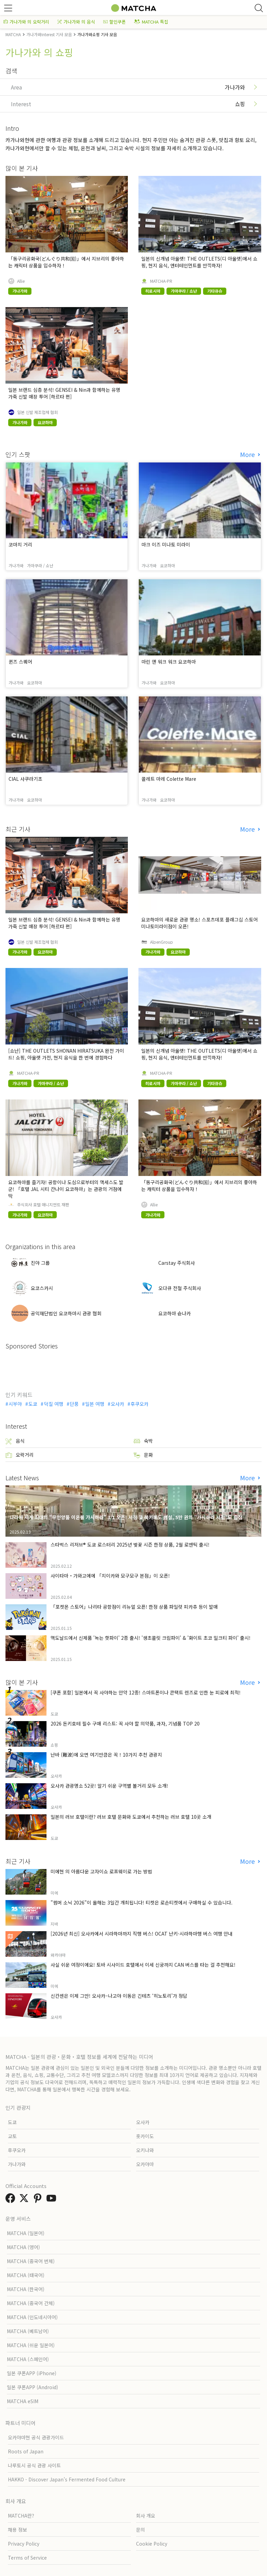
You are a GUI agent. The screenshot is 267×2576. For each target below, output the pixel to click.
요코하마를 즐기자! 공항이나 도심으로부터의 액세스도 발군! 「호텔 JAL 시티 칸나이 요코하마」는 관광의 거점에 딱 (65, 1189)
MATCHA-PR (161, 281)
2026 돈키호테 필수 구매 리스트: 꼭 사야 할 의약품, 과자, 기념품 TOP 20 (125, 1723)
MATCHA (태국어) (25, 2275)
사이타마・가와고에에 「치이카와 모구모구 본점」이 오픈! (110, 1575)
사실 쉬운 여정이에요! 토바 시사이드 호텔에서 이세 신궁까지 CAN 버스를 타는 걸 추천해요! (143, 1964)
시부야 (15, 1403)
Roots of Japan (25, 2451)
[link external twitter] (25, 2200)
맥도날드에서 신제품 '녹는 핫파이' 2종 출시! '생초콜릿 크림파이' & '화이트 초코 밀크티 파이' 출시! (151, 1637)
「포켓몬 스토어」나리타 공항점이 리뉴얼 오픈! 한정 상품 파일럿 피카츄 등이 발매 (134, 1606)
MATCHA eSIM (22, 2401)
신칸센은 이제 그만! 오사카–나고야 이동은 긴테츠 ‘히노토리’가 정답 (119, 1995)
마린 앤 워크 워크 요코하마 (169, 661)
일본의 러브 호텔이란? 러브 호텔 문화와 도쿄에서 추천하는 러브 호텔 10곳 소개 (131, 1816)
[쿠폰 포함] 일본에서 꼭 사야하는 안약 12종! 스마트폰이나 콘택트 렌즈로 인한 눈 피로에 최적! (146, 1692)
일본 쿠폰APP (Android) (32, 2387)
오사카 (117, 1403)
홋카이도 (145, 2136)
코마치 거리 (20, 544)
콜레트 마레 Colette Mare (169, 778)
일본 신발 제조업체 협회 (37, 412)
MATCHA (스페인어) (28, 2359)
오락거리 (19, 1454)
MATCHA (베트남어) (28, 2331)
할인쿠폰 (114, 21)
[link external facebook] (11, 2200)
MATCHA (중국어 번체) (31, 2261)
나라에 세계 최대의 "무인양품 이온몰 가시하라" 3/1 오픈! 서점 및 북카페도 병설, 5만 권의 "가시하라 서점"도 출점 (126, 1517)
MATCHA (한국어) (25, 2289)
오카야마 (145, 2164)
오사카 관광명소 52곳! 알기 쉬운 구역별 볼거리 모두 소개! (109, 1785)
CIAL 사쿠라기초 (25, 778)
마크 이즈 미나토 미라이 (166, 544)
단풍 (74, 1403)
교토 (12, 2136)
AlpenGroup (161, 942)
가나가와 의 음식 (76, 21)
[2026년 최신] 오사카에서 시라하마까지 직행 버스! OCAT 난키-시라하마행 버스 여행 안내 (141, 1933)
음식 (15, 1440)
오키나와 (145, 2150)
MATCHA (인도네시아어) (32, 2317)
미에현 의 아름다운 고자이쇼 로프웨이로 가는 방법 (101, 1871)
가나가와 (17, 2164)
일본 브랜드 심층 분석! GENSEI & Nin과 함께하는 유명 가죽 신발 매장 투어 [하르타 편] (64, 393)
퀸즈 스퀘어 (20, 661)
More (248, 454)
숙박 (143, 1440)
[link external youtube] (52, 2200)
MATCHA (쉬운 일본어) (31, 2345)
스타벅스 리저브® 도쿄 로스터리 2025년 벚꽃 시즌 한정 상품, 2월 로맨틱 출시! (130, 1544)
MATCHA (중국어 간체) (31, 2303)
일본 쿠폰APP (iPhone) (31, 2373)
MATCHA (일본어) (25, 2233)
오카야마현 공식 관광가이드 (36, 2437)
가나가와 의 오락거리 (26, 21)
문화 (143, 1454)
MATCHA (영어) (23, 2247)
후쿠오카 (139, 1403)
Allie (21, 281)
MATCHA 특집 (151, 21)
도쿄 (32, 1403)
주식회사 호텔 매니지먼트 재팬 (43, 1205)
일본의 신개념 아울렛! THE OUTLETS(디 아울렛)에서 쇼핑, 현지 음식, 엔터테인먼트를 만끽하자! (199, 262)
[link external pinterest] (39, 2200)
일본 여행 (94, 1403)
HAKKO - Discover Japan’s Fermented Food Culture (66, 2479)
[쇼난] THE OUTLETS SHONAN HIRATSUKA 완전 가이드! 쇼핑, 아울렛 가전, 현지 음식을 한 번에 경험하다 (66, 1054)
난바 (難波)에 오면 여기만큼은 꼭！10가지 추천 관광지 (106, 1754)
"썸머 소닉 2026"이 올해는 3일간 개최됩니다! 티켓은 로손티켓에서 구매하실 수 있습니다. (141, 1902)
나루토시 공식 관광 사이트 (34, 2465)
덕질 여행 (53, 1403)
